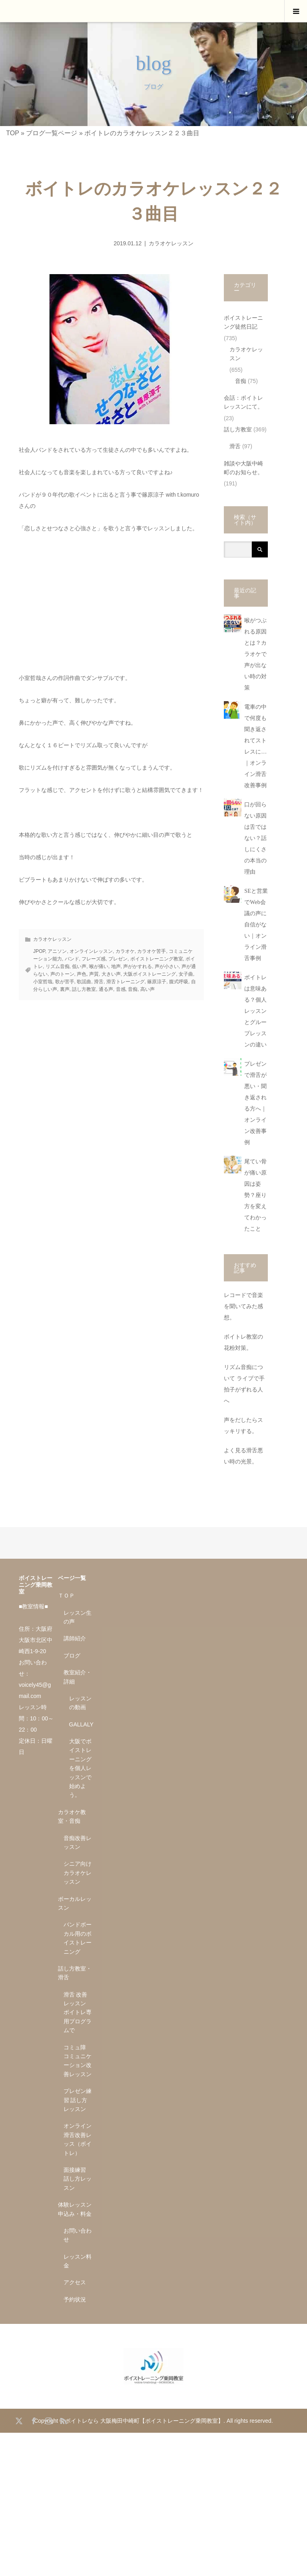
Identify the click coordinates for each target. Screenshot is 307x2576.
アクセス (75, 2282)
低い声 (79, 966)
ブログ (72, 1655)
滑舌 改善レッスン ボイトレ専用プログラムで (78, 2012)
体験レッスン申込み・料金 (75, 2209)
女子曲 (186, 974)
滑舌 (99, 981)
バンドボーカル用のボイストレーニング (78, 1938)
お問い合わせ (78, 2235)
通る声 (106, 989)
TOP (12, 133)
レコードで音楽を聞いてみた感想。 (243, 1306)
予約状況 (75, 2299)
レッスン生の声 (78, 1617)
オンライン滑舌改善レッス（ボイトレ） (78, 2139)
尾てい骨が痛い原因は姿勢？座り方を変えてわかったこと (255, 1195)
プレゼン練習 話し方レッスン (78, 2100)
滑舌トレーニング (125, 981)
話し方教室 (84, 989)
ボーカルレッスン (75, 1903)
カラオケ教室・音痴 (72, 1816)
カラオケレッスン (171, 243)
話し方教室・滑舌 (75, 1973)
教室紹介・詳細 (78, 1676)
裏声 (65, 989)
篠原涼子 (156, 981)
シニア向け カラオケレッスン (78, 1872)
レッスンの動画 (80, 1702)
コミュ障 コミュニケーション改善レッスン (78, 2060)
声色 (81, 974)
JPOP (39, 951)
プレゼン (118, 959)
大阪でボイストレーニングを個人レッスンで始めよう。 (80, 1768)
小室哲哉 (42, 981)
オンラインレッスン (91, 951)
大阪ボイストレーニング (149, 974)
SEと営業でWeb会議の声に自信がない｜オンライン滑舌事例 (255, 924)
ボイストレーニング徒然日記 (243, 322)
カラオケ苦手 (151, 951)
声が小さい (167, 966)
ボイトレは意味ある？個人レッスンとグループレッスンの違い (255, 1011)
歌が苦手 (64, 981)
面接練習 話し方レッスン (78, 2179)
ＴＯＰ (66, 1595)
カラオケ (125, 951)
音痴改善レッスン (78, 1842)
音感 (121, 989)
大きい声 (111, 974)
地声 (116, 966)
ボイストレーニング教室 (156, 959)
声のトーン (62, 974)
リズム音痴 (58, 966)
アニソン (57, 951)
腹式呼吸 (178, 981)
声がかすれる (137, 966)
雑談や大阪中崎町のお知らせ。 (243, 467)
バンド (72, 959)
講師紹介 (75, 1638)
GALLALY (81, 1724)
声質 (94, 974)
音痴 (133, 989)
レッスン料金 (78, 2261)
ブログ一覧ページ (51, 133)
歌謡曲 (84, 981)
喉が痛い (98, 966)
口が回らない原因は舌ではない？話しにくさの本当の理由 (255, 838)
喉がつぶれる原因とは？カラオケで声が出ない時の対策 (255, 654)
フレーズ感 (94, 959)
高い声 (147, 989)
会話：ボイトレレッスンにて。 (243, 402)
